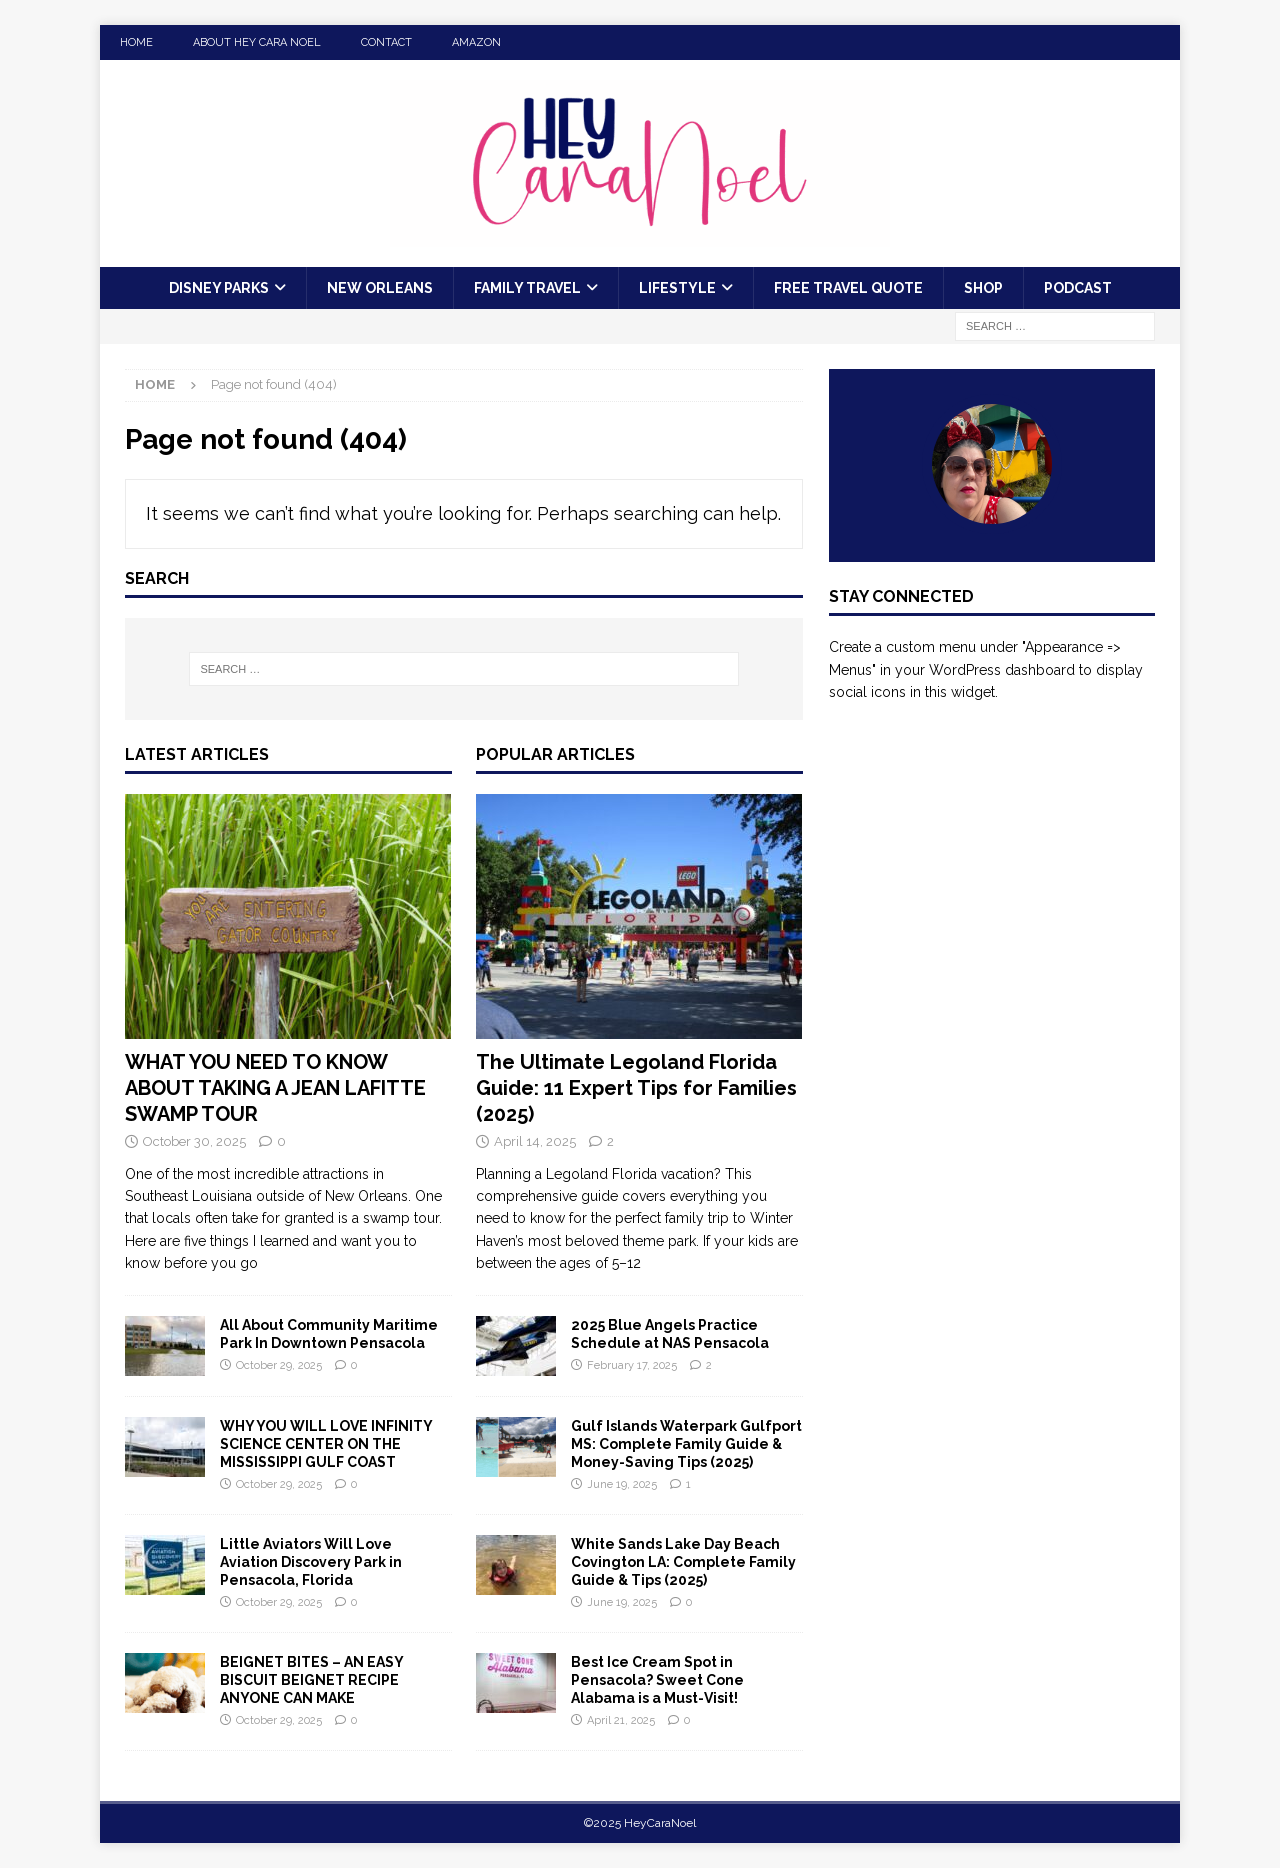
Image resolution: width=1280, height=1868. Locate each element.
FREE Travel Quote (848, 288)
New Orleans (380, 288)
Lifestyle (677, 288)
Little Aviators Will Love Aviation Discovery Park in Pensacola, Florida (311, 1562)
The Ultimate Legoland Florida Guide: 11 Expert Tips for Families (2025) (636, 1088)
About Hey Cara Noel (257, 42)
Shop (983, 288)
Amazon (476, 42)
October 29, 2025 (279, 1365)
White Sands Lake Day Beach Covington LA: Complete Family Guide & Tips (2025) (683, 1562)
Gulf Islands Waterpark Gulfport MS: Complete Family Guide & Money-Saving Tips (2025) (686, 1444)
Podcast (1078, 288)
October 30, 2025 (194, 1141)
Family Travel (527, 288)
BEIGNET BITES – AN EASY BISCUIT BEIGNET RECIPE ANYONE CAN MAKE (311, 1680)
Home (136, 42)
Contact (386, 42)
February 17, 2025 (632, 1365)
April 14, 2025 (535, 1141)
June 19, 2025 (622, 1484)
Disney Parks (219, 288)
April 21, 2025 (621, 1720)
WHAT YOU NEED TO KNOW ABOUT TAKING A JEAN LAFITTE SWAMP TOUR (275, 1088)
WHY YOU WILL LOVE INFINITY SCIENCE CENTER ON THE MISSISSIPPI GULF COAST (326, 1444)
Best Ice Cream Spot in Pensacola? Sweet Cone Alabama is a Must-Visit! (657, 1680)
